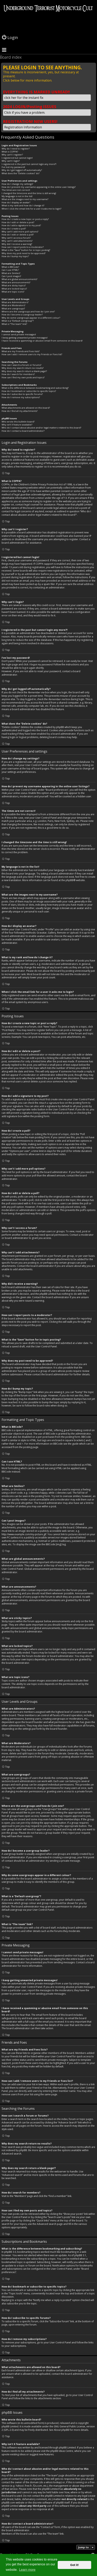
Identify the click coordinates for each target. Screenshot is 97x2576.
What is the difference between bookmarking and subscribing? (35, 387)
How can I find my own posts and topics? (23, 377)
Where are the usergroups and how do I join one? (28, 311)
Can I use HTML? (10, 269)
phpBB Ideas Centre (61, 2451)
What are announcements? (16, 282)
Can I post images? (11, 276)
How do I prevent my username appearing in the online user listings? (39, 186)
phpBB (69, 880)
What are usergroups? (13, 308)
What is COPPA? (10, 151)
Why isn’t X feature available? (17, 424)
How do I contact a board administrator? (23, 430)
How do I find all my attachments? (19, 410)
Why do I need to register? (16, 148)
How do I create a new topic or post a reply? (25, 219)
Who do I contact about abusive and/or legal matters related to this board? (41, 427)
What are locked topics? (14, 288)
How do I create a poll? (14, 228)
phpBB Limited (10, 2426)
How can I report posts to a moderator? (23, 246)
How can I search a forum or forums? (21, 364)
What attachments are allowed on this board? (26, 407)
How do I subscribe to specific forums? (22, 394)
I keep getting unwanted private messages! (24, 337)
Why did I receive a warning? (17, 243)
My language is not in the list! (17, 196)
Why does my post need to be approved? (23, 253)
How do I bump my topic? (15, 256)
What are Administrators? (15, 302)
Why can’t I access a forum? (16, 237)
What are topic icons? (13, 291)
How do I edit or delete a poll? (18, 234)
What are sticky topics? (14, 285)
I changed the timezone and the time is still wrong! (29, 193)
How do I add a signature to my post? (21, 225)
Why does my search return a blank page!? (24, 371)
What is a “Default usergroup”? (18, 320)
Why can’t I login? (11, 160)
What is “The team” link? (14, 323)
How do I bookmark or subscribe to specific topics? (29, 391)
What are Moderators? (13, 305)
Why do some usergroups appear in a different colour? (31, 317)
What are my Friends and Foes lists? (20, 351)
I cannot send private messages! (19, 334)
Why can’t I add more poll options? (20, 231)
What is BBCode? (10, 266)
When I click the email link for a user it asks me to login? (31, 208)
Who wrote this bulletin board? (18, 421)
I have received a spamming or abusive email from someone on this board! (42, 340)
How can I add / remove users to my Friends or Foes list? (32, 354)
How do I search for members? (18, 374)
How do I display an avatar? (16, 202)
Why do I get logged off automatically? (22, 170)
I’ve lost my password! (13, 167)
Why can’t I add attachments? (17, 240)
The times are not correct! (16, 189)
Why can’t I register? (12, 154)
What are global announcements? (19, 279)
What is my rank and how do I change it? (23, 205)
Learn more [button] (27, 2569)
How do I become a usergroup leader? (22, 314)
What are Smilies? (11, 273)
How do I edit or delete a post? (18, 222)
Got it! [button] (74, 2565)
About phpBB (61, 2430)
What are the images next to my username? (25, 199)
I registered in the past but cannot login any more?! (29, 164)
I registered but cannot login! (17, 157)
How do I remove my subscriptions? (21, 397)
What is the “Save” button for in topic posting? (26, 250)
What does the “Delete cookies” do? (20, 173)
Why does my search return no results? (22, 367)
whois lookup (53, 2482)
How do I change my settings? (17, 183)
